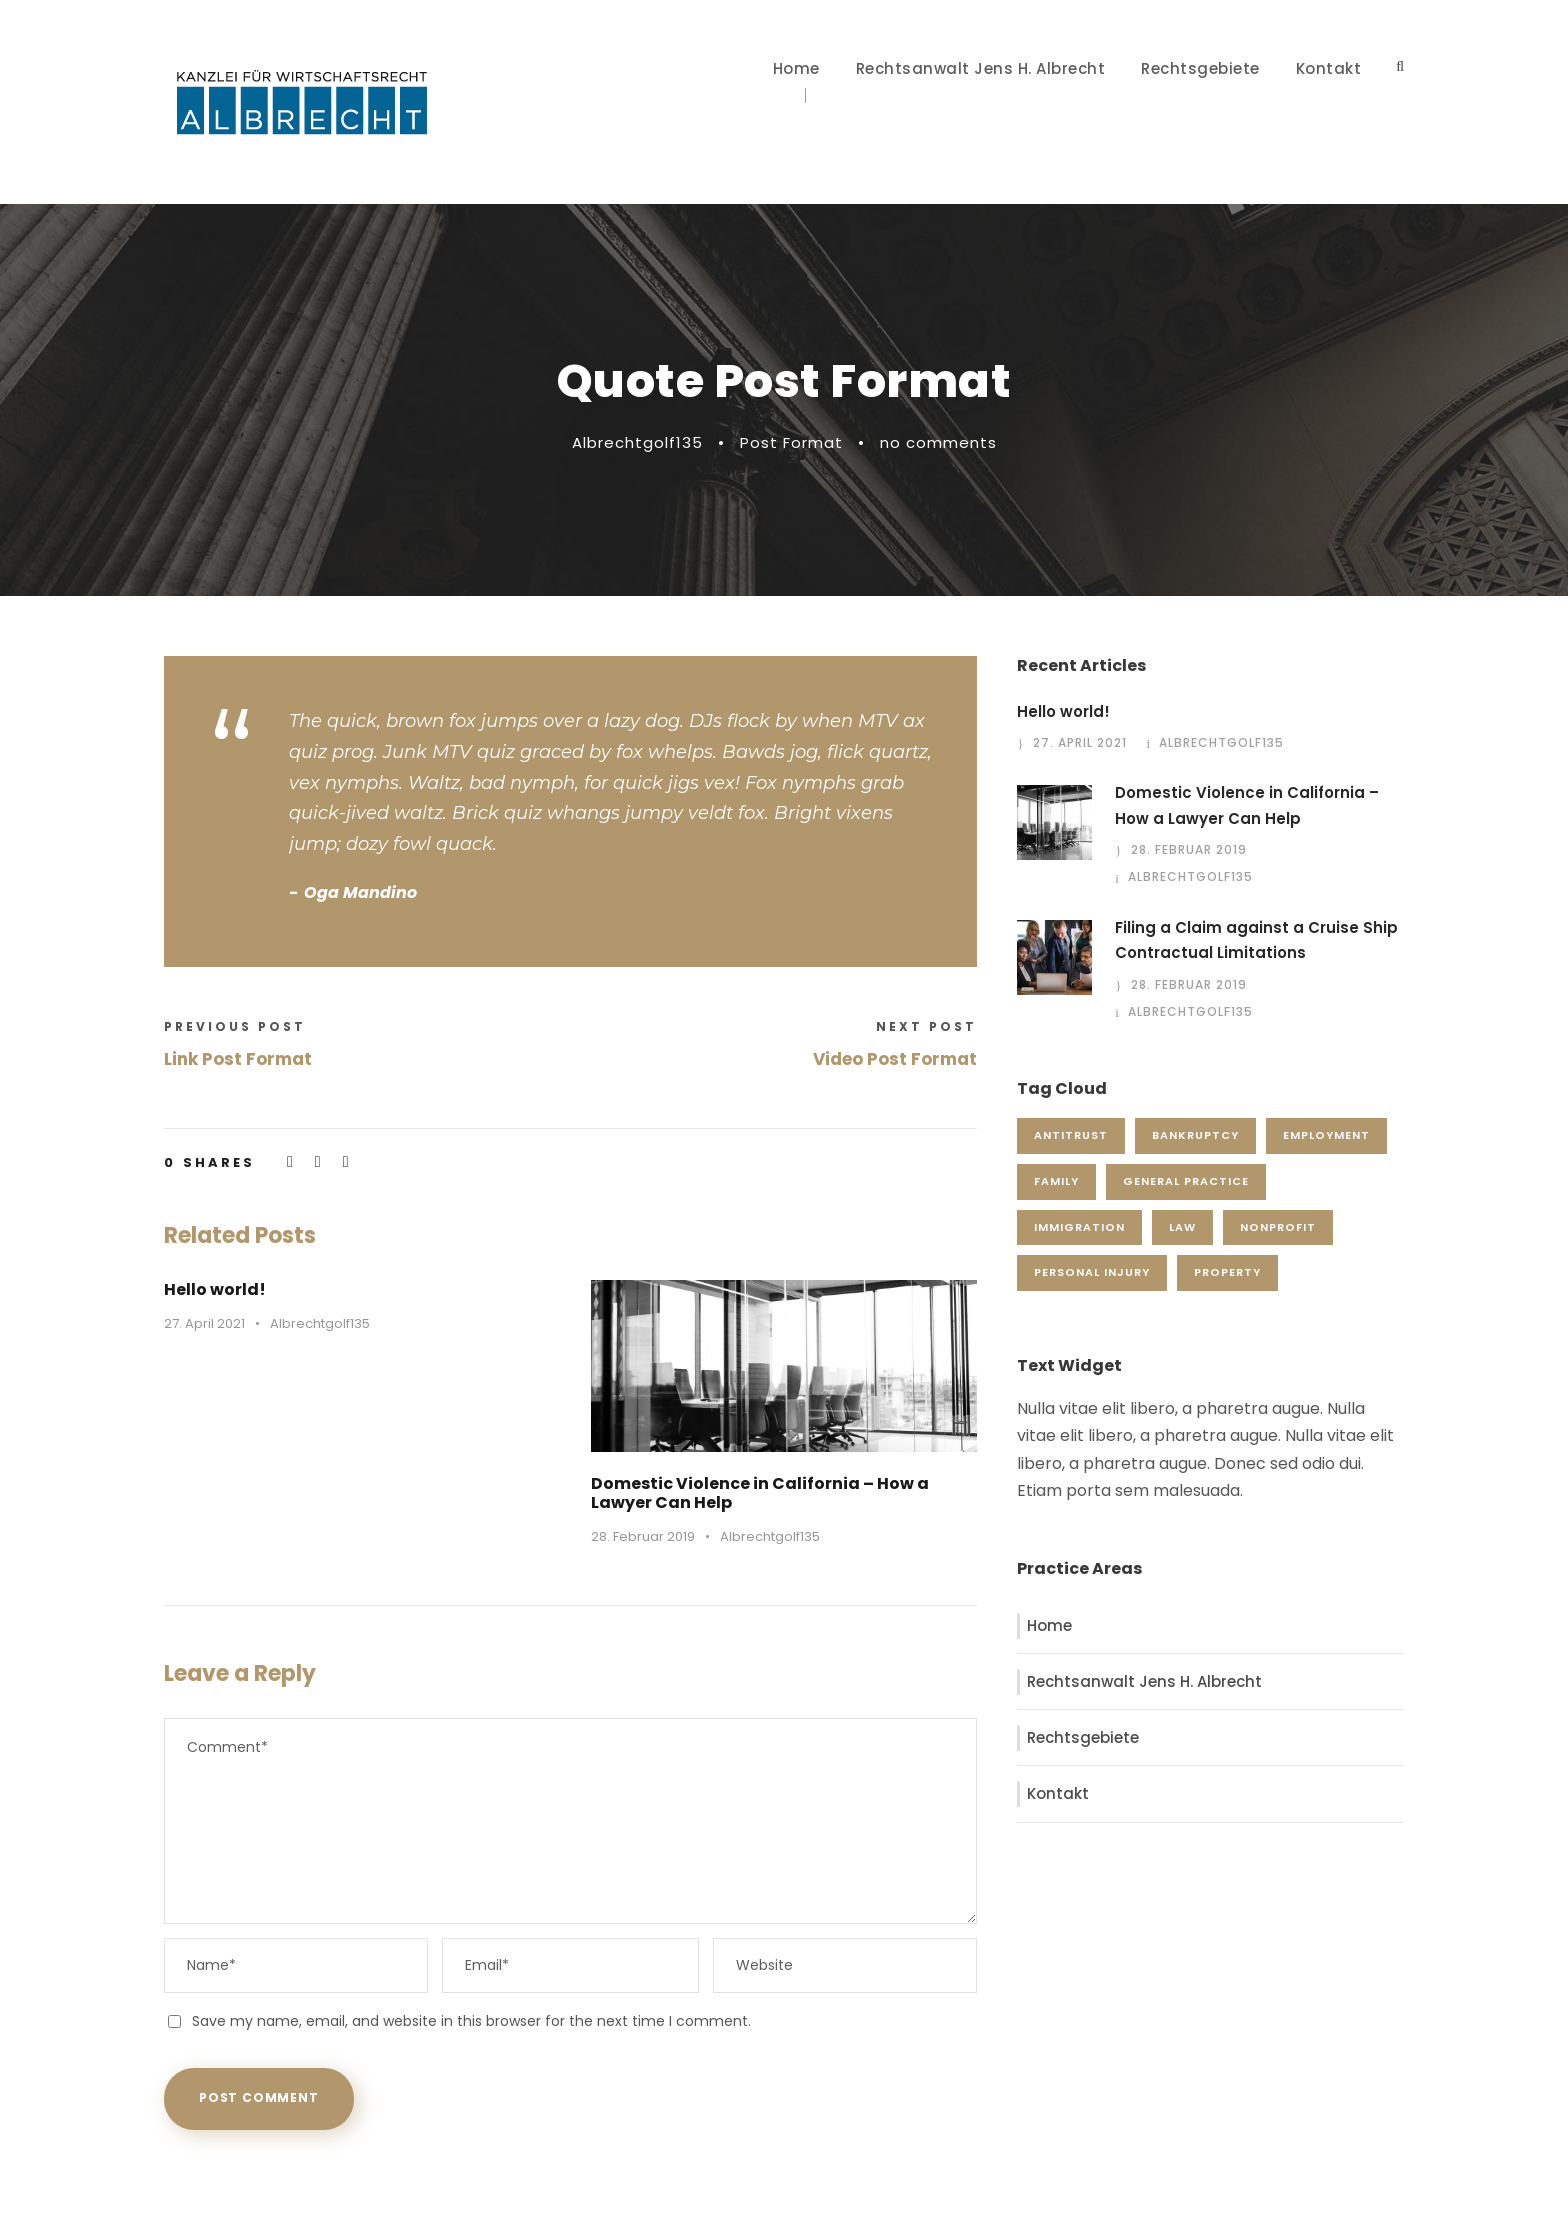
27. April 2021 (204, 1323)
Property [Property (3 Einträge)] (1227, 1272)
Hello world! (215, 1289)
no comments (938, 442)
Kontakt (1329, 68)
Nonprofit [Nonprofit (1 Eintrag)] (1278, 1227)
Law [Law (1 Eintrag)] (1182, 1227)
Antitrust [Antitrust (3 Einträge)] (1071, 1135)
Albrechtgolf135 (637, 442)
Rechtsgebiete (1200, 68)
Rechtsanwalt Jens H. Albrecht (981, 68)
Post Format (791, 442)
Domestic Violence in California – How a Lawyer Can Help (760, 1493)
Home (796, 68)
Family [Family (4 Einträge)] (1056, 1181)
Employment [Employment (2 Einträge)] (1326, 1135)
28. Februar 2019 (643, 1536)
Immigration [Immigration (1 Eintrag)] (1079, 1227)
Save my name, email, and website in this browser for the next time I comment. (471, 2021)
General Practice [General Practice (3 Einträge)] (1186, 1181)
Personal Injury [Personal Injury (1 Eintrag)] (1092, 1272)
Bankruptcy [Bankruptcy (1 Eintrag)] (1195, 1135)
